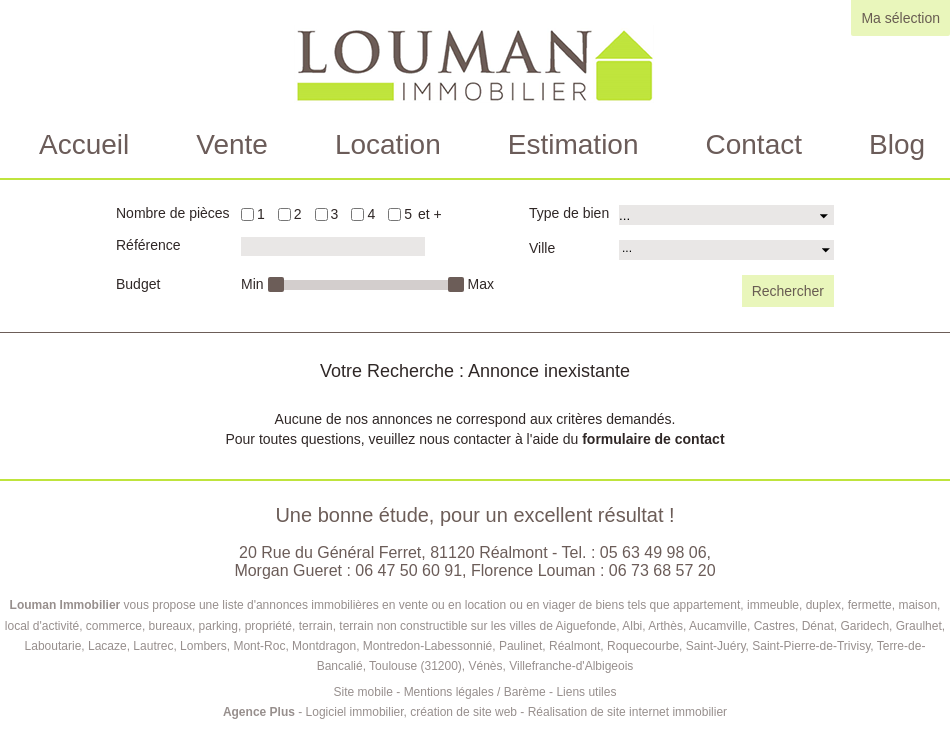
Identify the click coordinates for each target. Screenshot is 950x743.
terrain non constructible (403, 626)
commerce (114, 626)
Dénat (818, 626)
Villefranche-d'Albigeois (571, 666)
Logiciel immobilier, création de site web (411, 712)
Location (388, 144)
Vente (232, 144)
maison (917, 605)
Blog (897, 144)
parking (218, 626)
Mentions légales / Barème (475, 692)
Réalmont (574, 646)
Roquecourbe (643, 646)
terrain (316, 626)
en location (477, 605)
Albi (632, 626)
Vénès (486, 666)
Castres (774, 626)
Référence (148, 245)
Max (481, 284)
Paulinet (520, 646)
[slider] (275, 284)
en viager (550, 605)
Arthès (665, 626)
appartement (706, 605)
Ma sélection (900, 18)
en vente (405, 605)
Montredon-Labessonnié (427, 646)
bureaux (170, 626)
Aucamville (718, 626)
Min (252, 284)
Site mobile (363, 692)
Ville (542, 248)
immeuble (773, 605)
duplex (823, 605)
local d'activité (42, 626)
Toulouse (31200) (415, 666)
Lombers (203, 646)
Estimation (573, 144)
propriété (268, 626)
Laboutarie (53, 646)
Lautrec (153, 646)
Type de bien (569, 213)
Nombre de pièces (173, 213)
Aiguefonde (585, 626)
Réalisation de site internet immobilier (627, 712)
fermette (870, 605)
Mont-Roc (259, 646)
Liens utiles (586, 692)
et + (430, 214)
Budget (138, 284)
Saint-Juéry (716, 646)
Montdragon (324, 646)
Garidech (864, 626)
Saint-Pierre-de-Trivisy (811, 646)
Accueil (84, 144)
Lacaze (107, 646)
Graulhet (919, 626)
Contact (754, 144)
